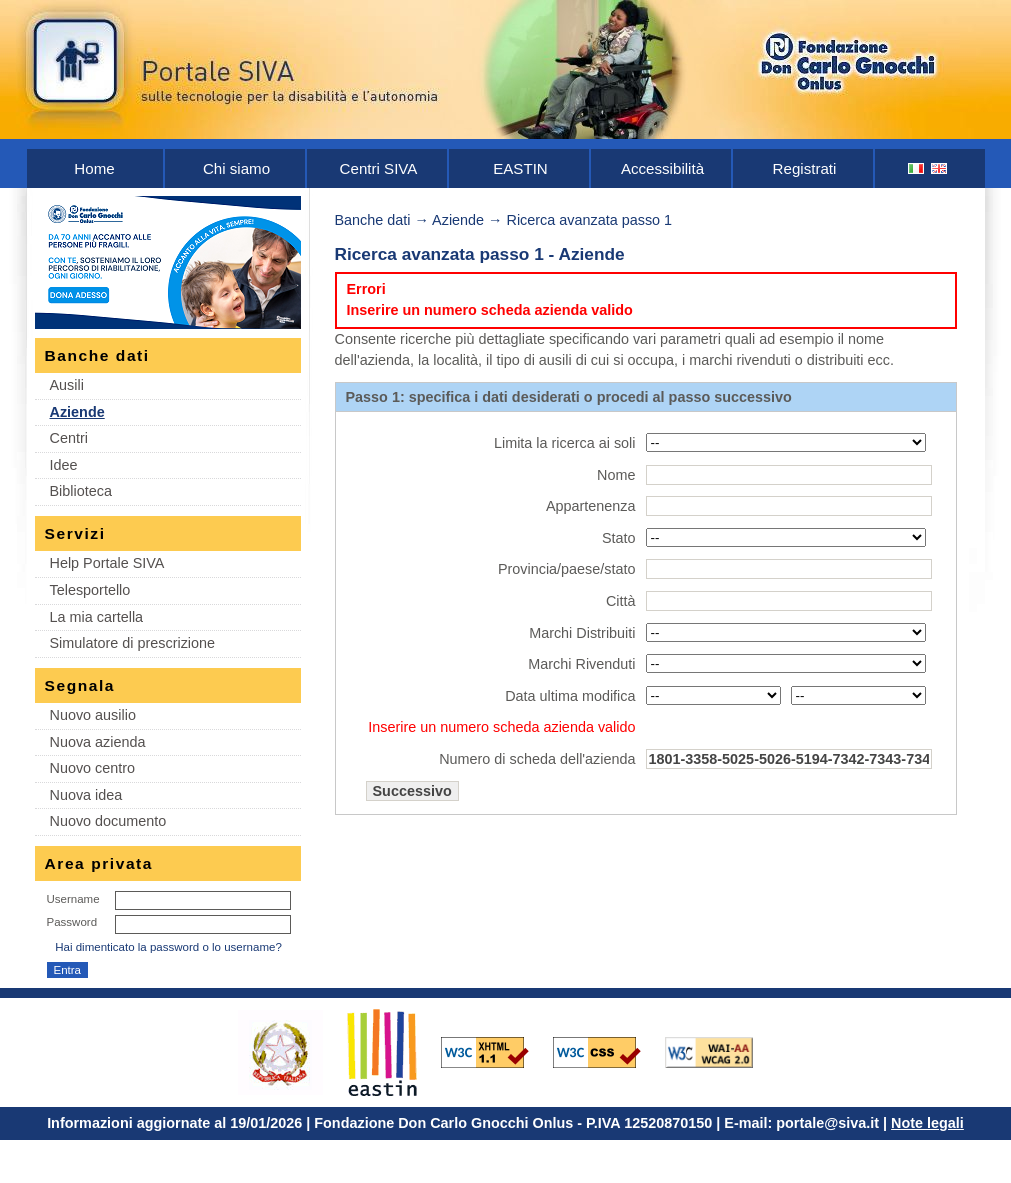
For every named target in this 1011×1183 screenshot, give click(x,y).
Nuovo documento (108, 821)
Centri (69, 438)
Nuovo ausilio (93, 715)
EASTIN (520, 168)
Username (73, 899)
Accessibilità (662, 168)
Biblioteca (81, 491)
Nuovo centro (93, 768)
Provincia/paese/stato (567, 569)
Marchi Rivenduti (581, 664)
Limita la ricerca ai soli (565, 443)
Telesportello (90, 590)
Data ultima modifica (570, 696)
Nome (616, 475)
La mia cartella (97, 617)
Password (72, 922)
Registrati (805, 168)
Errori (366, 289)
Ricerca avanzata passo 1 (590, 220)
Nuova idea (86, 795)
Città (621, 601)
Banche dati (373, 220)
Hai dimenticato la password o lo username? (168, 947)
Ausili (67, 385)
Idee (64, 465)
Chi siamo (236, 168)
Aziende (77, 412)
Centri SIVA (379, 168)
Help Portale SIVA (107, 563)
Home (94, 168)
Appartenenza (591, 506)
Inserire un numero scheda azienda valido (490, 310)
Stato (619, 538)
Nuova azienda (98, 742)
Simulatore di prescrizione (133, 643)
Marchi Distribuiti (582, 633)
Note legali (927, 1123)
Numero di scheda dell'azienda (537, 759)
